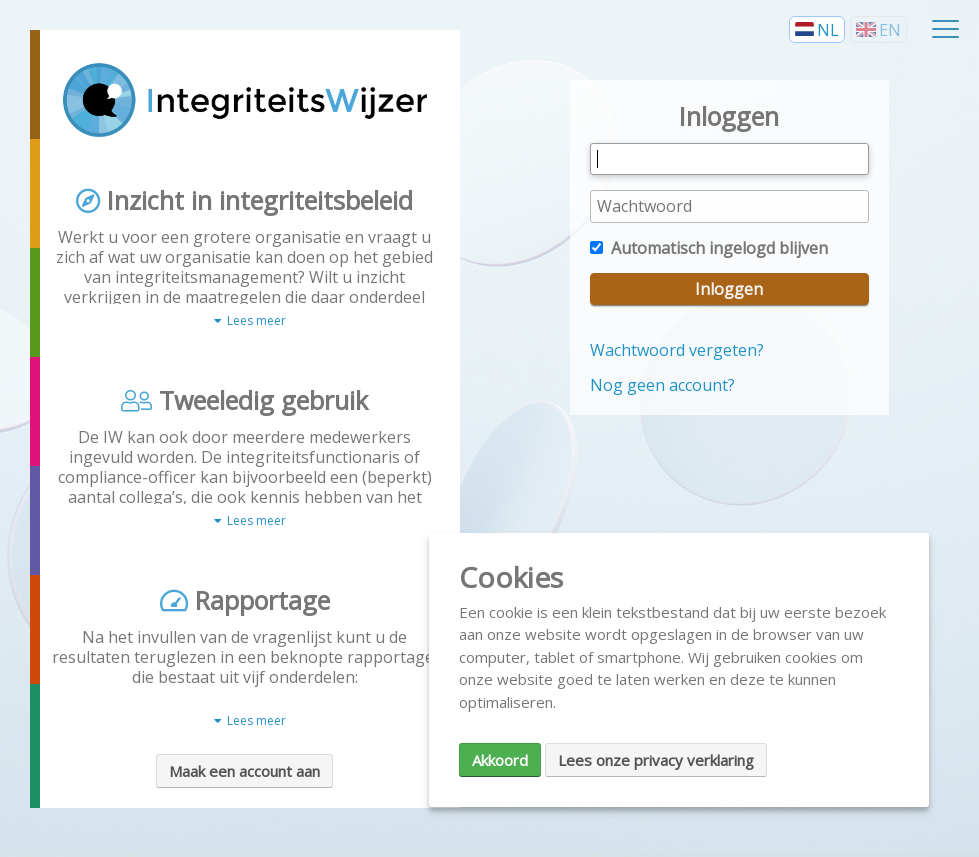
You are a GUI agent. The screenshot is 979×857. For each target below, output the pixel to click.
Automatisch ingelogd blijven (709, 248)
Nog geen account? (662, 385)
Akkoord (500, 760)
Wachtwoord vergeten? (677, 350)
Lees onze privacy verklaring (656, 760)
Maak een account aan (244, 771)
